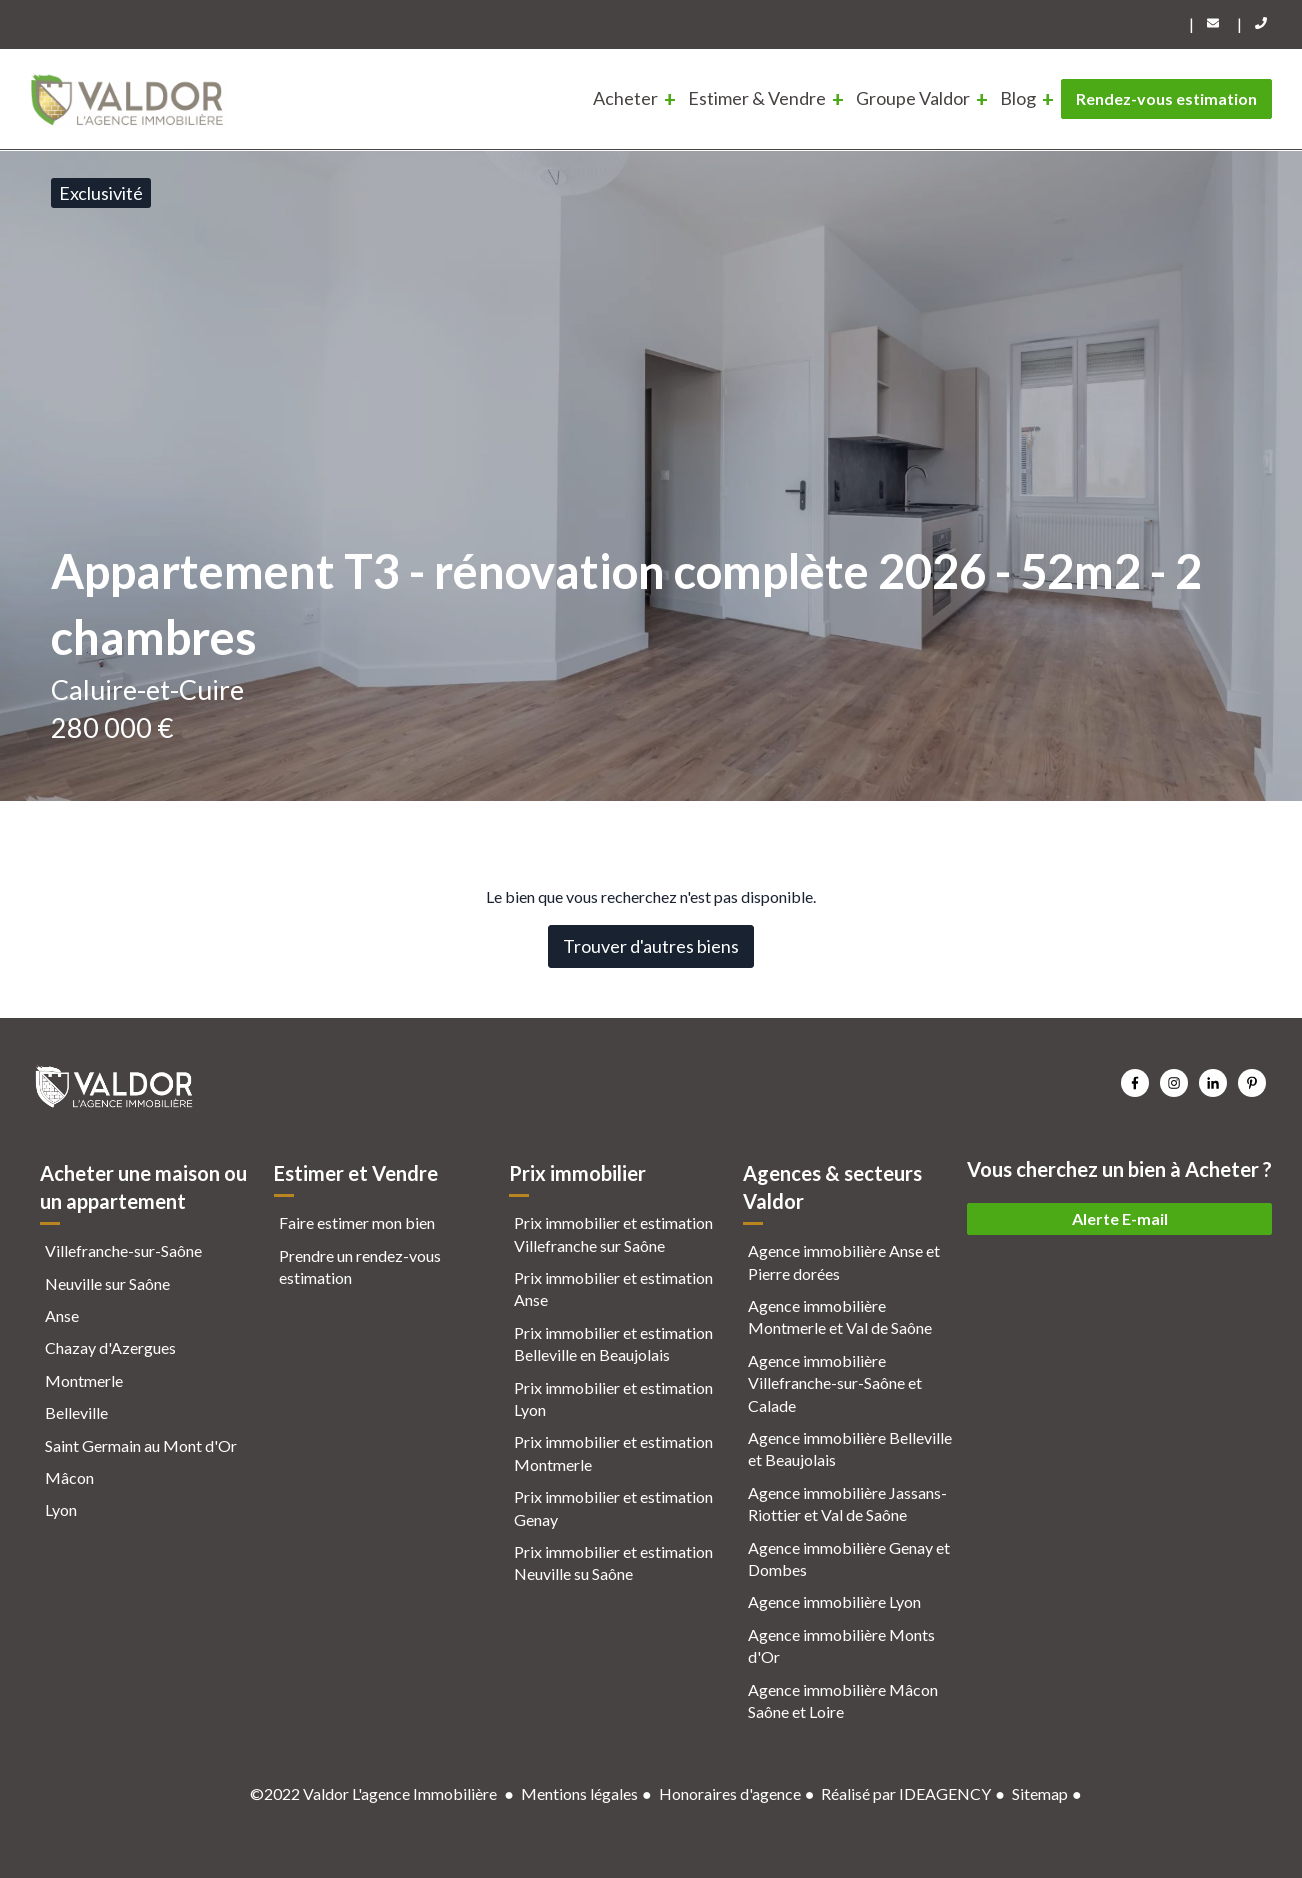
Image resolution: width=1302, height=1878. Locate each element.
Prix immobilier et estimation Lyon (613, 1398)
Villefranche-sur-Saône (123, 1250)
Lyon (61, 1509)
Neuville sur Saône (107, 1283)
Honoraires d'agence (730, 1793)
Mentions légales (579, 1793)
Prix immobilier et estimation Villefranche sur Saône (613, 1233)
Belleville (76, 1412)
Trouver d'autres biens (651, 946)
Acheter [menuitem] (625, 98)
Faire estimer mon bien (357, 1222)
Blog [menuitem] (1018, 98)
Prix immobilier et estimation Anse (613, 1288)
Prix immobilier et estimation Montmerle (613, 1452)
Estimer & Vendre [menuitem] (757, 98)
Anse (62, 1315)
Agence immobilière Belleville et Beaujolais (850, 1448)
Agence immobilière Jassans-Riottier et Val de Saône (847, 1503)
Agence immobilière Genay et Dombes (849, 1558)
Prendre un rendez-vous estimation (360, 1266)
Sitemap (1040, 1793)
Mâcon (69, 1477)
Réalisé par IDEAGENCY (906, 1793)
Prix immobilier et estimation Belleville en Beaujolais (613, 1343)
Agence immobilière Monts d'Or (841, 1645)
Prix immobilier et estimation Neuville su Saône (613, 1562)
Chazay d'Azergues (110, 1347)
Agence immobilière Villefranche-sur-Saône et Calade (835, 1383)
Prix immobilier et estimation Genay (613, 1507)
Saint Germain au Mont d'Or (141, 1445)
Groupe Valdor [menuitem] (913, 98)
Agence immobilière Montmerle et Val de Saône (840, 1316)
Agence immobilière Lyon (834, 1601)
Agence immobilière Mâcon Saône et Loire (843, 1700)
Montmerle (84, 1380)
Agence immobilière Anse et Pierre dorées (844, 1261)
